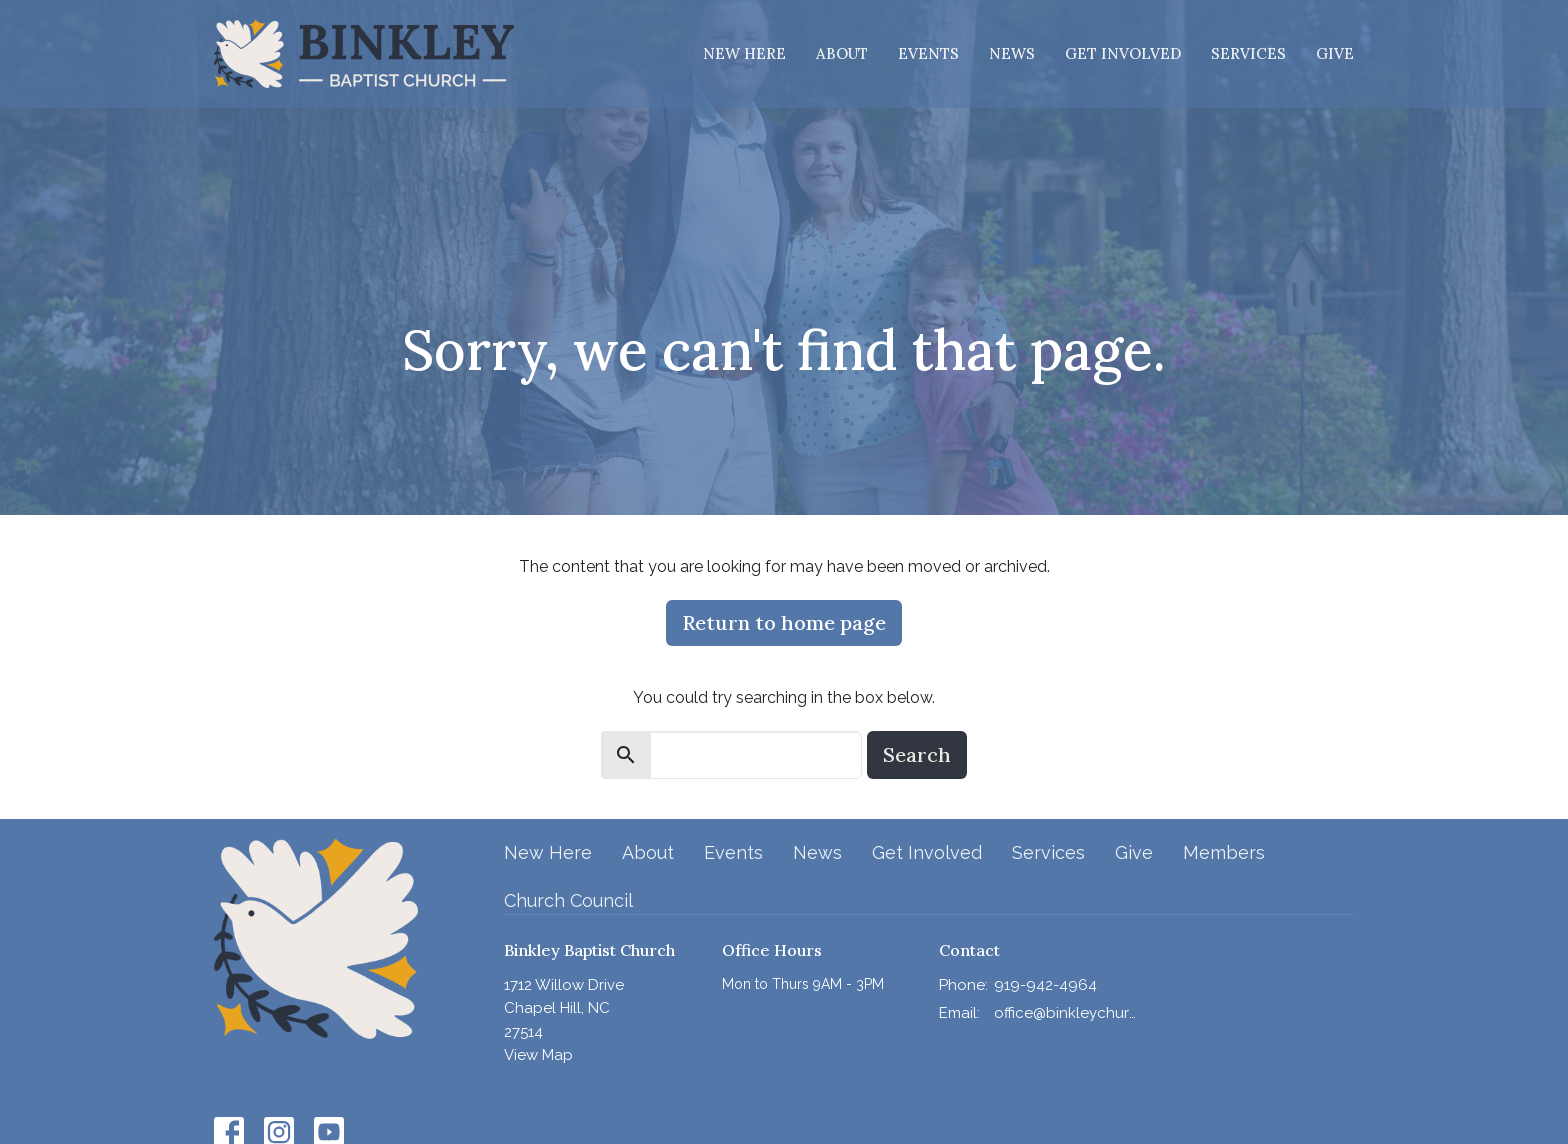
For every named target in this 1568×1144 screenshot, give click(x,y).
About (842, 53)
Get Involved (1123, 53)
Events (928, 53)
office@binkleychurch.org (1065, 1013)
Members (1224, 852)
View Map (538, 1055)
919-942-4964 (1045, 985)
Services (1248, 53)
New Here (744, 53)
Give (1335, 53)
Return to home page (784, 622)
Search (917, 754)
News (1012, 53)
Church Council (568, 900)
